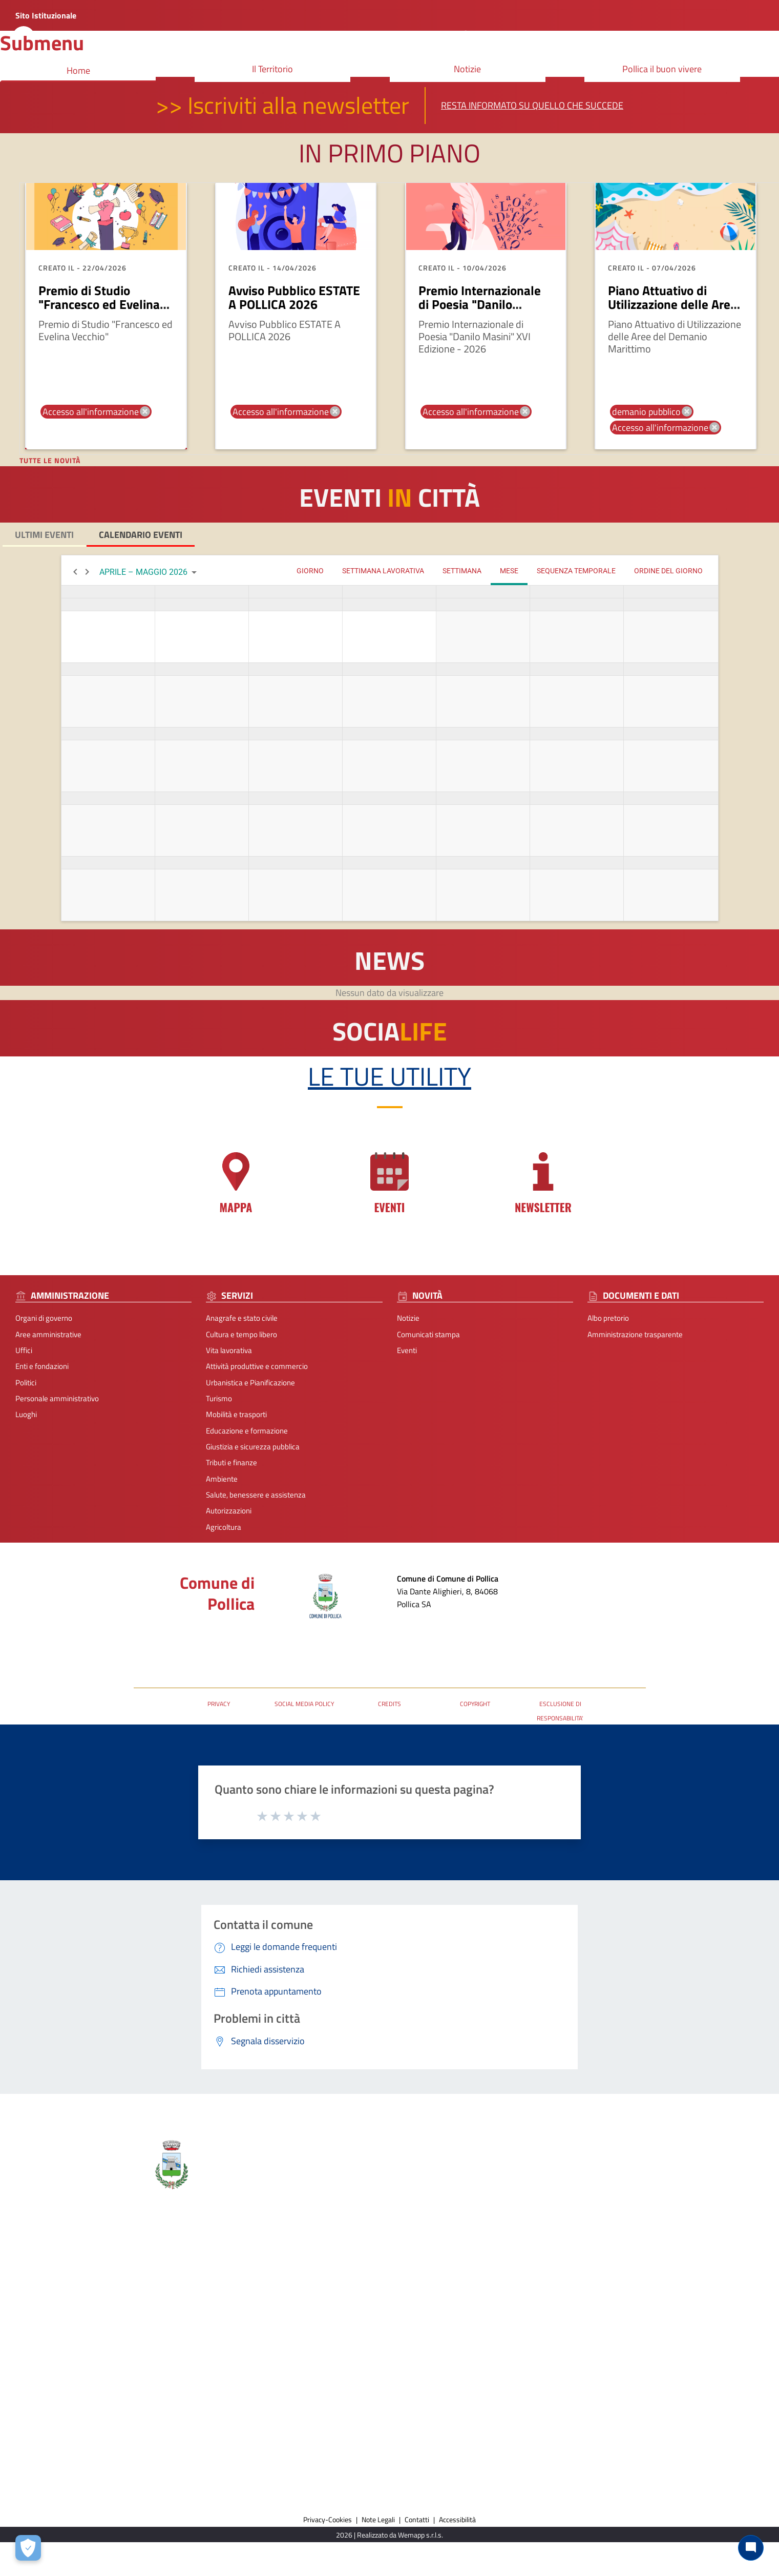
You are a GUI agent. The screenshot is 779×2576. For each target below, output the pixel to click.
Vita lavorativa (229, 1350)
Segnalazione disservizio (652, 2281)
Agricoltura (223, 1527)
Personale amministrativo (57, 1398)
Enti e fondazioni (42, 1366)
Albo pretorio (608, 1318)
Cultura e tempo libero (241, 1334)
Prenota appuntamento (651, 2249)
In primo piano (389, 152)
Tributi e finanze (231, 1462)
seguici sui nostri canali (461, 2348)
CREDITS (389, 1704)
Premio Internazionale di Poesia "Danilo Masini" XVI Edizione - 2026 (479, 312)
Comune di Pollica (217, 1593)
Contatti (444, 2231)
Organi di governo (43, 1318)
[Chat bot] (751, 2548)
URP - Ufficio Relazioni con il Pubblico (194, 1651)
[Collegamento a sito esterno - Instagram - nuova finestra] (452, 2368)
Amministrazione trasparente (635, 1334)
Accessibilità (457, 2519)
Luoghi (26, 1414)
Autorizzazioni (228, 1510)
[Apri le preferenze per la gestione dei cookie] (28, 2548)
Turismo (219, 1398)
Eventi (407, 1350)
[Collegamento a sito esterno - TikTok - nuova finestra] (470, 2368)
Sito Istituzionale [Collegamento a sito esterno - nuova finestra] (45, 15)
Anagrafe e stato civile (242, 1318)
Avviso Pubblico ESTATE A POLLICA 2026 (294, 298)
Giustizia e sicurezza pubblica (253, 1446)
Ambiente (222, 1479)
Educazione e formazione (247, 1431)
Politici (25, 1382)
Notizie (408, 1318)
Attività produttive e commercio (257, 1366)
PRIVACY (218, 1704)
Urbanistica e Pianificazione (250, 1382)
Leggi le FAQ (632, 2265)
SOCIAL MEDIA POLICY (304, 1704)
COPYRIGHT (475, 1704)
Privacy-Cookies (327, 2519)
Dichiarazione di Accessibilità (659, 2297)
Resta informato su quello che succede (532, 105)
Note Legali (378, 2519)
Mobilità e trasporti (236, 1414)
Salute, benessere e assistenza (256, 1495)
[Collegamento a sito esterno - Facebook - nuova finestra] (434, 2368)
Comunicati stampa (428, 1334)
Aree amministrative (48, 1334)
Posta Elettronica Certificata (179, 1636)
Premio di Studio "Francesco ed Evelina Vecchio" (99, 304)
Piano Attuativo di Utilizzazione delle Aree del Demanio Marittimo (672, 304)
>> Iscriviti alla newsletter (282, 105)
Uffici (23, 1350)
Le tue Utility (389, 1075)
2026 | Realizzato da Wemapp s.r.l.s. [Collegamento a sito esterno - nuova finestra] (389, 2534)
